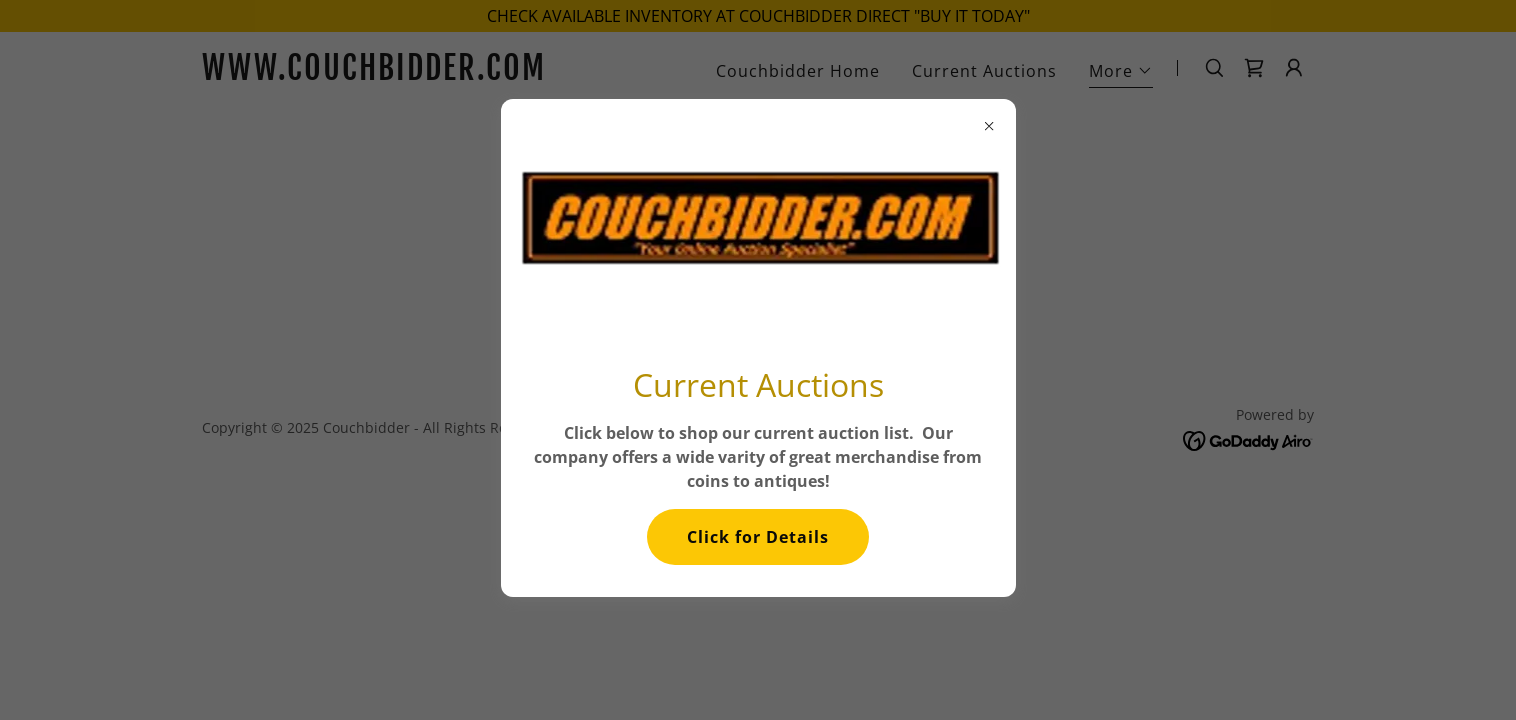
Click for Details (758, 537)
